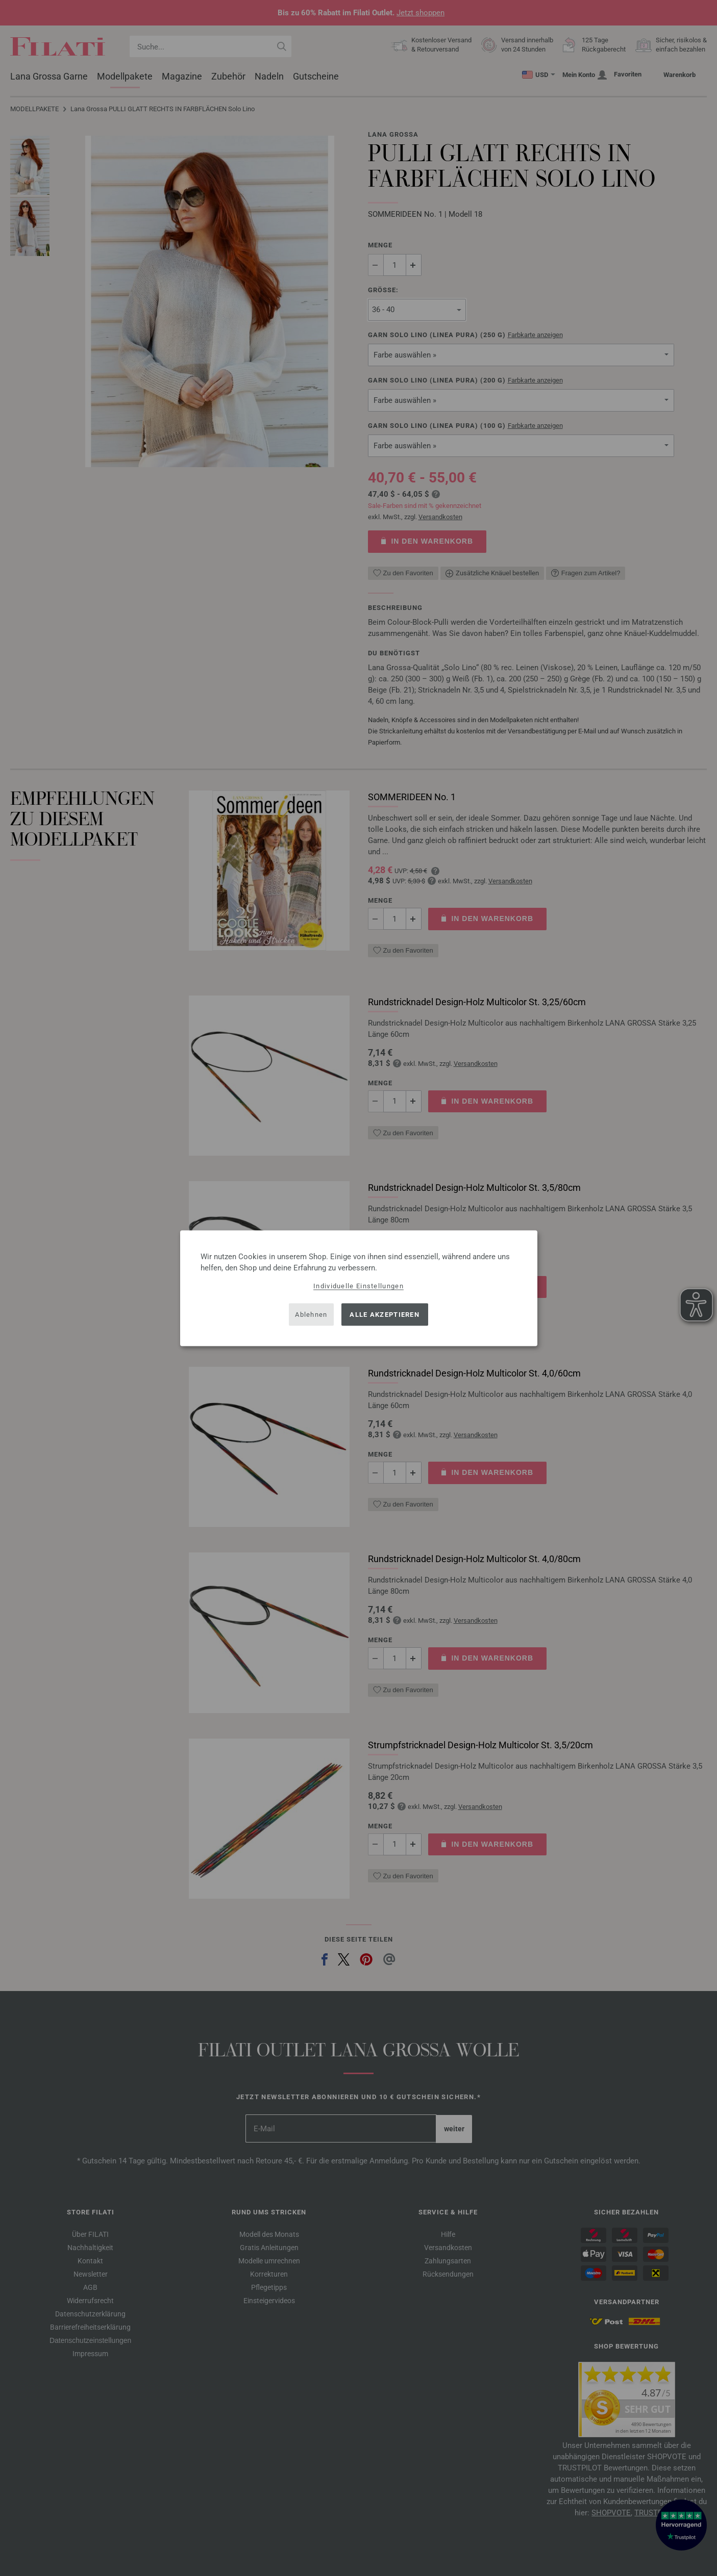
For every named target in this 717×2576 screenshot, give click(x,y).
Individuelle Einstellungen (358, 1285)
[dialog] (358, 1288)
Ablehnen (311, 1314)
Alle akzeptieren (384, 1314)
